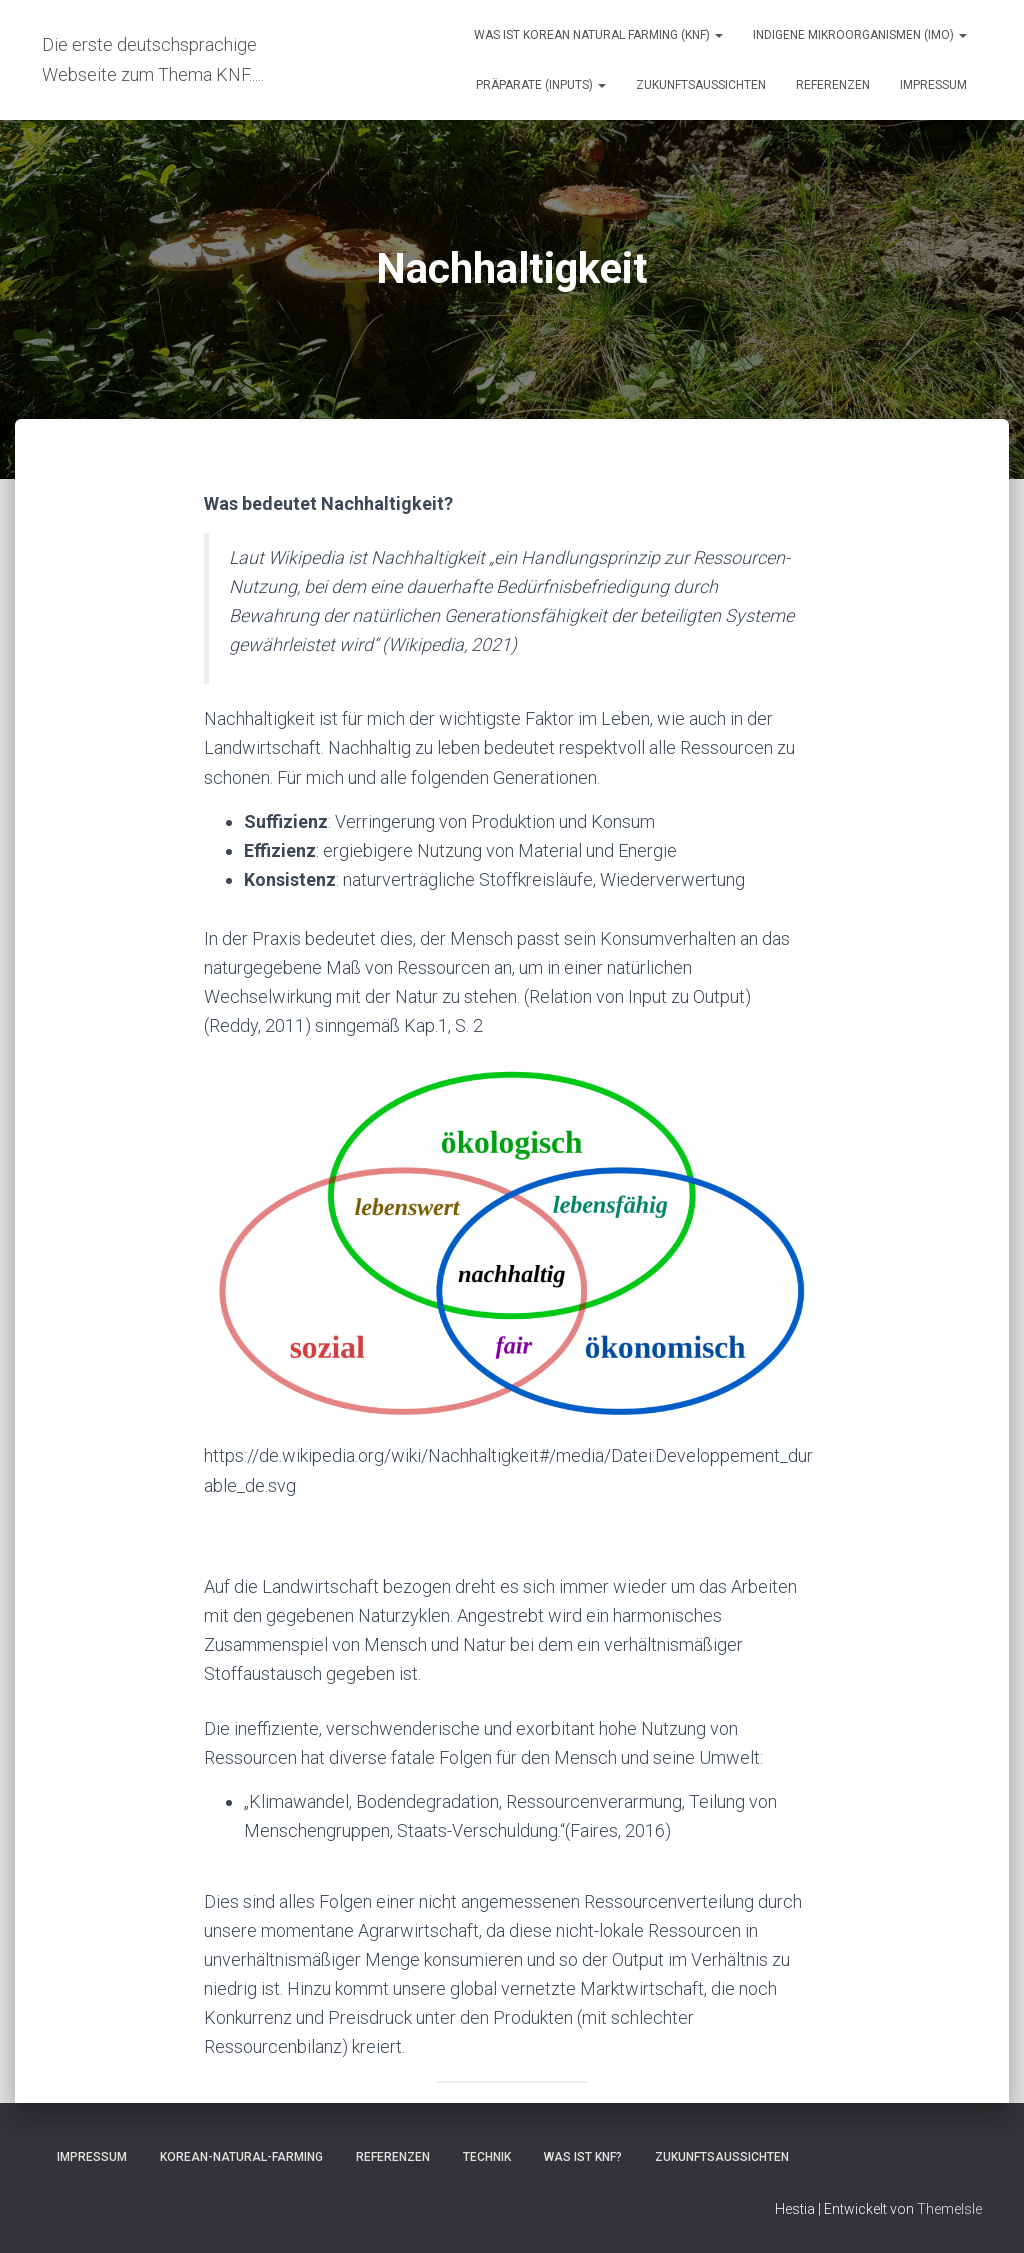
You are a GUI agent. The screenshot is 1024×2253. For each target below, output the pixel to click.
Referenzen (833, 85)
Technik (487, 2157)
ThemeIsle (949, 2209)
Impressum (933, 85)
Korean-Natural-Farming (241, 2157)
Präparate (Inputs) (541, 85)
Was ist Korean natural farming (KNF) (598, 35)
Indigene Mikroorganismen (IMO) (860, 35)
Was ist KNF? (583, 2157)
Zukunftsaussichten (701, 85)
